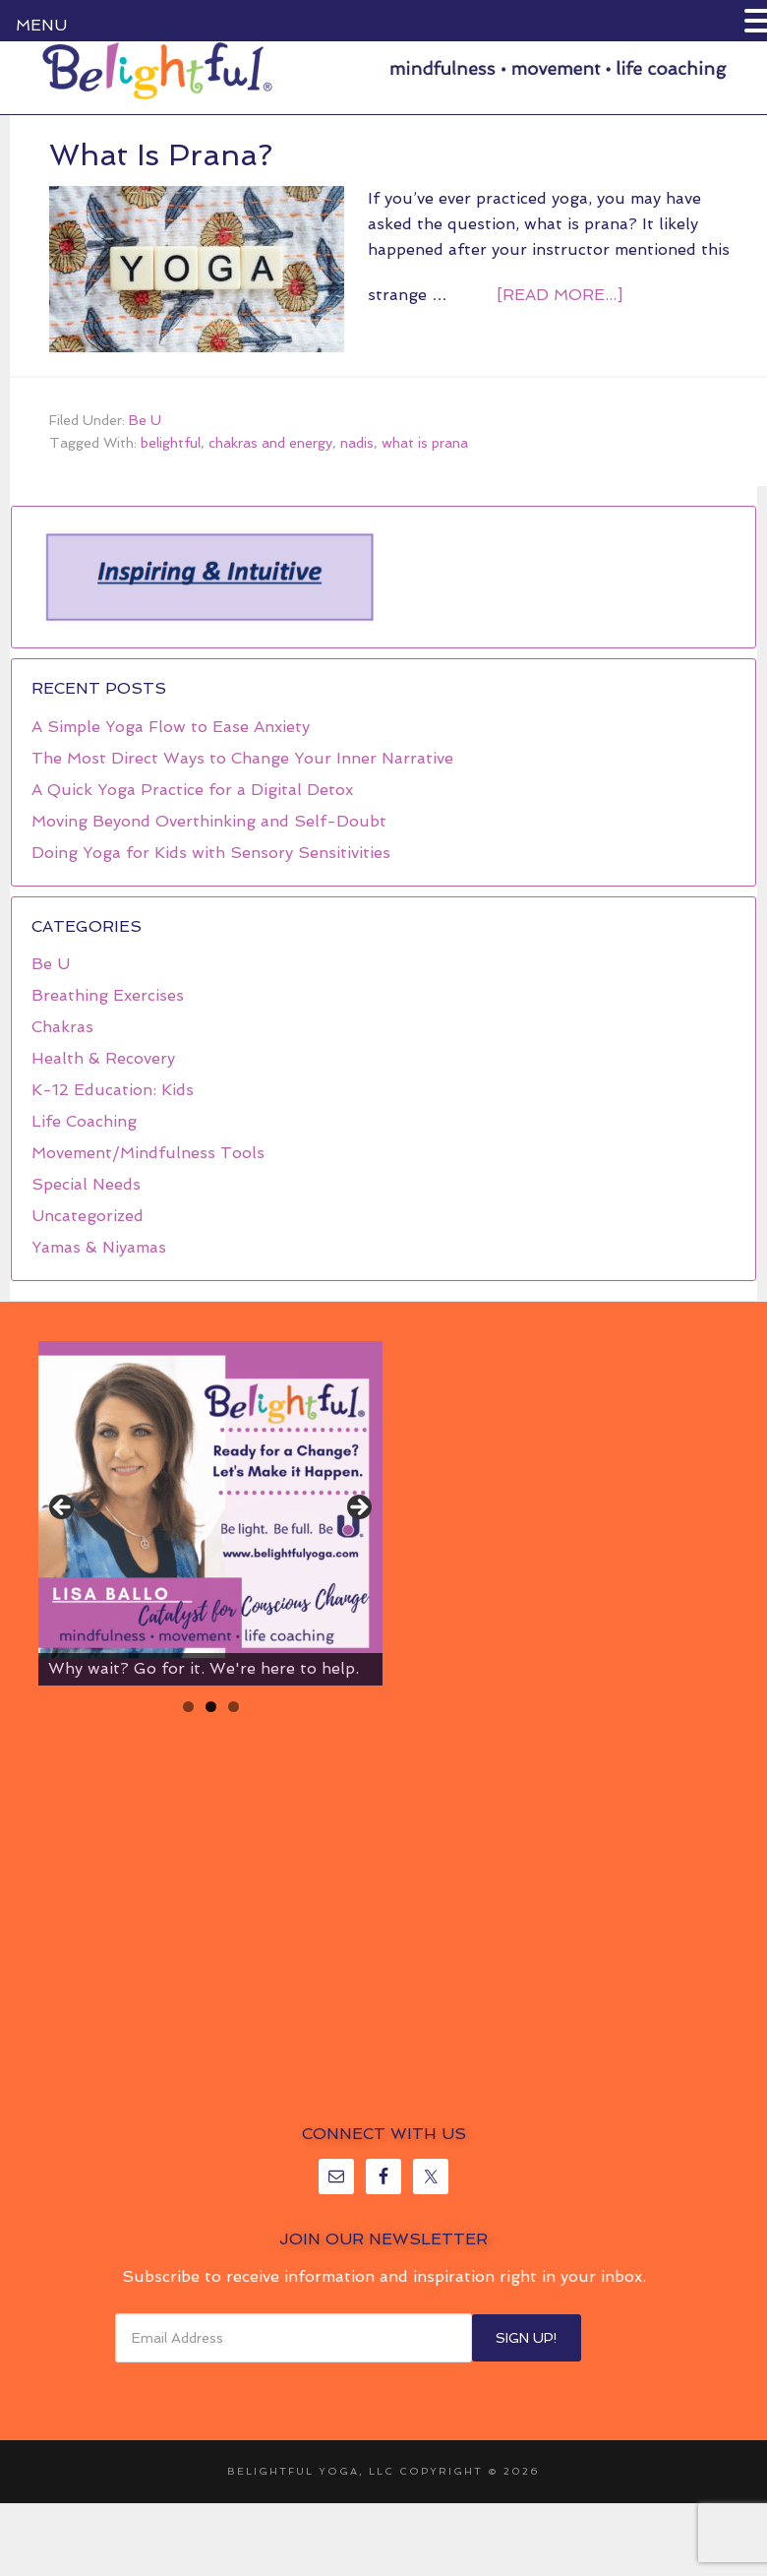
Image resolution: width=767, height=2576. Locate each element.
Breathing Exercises (107, 995)
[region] (208, 577)
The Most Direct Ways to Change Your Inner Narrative (242, 758)
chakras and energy (270, 443)
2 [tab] (211, 1706)
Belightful (157, 70)
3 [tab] (233, 1706)
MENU (41, 25)
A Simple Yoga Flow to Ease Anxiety (170, 726)
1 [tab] (188, 1706)
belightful (171, 443)
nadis (357, 443)
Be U (145, 420)
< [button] (63, 1508)
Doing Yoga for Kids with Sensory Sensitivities (210, 852)
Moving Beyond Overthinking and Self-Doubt (208, 821)
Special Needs (86, 1184)
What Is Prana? (160, 155)
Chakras (62, 1026)
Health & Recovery (103, 1058)
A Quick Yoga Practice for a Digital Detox (192, 789)
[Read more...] (559, 294)
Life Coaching (84, 1121)
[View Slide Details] (210, 1513)
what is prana (425, 443)
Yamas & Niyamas (98, 1247)
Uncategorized (87, 1215)
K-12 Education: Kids (112, 1089)
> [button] (358, 1508)
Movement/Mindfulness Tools (148, 1152)
